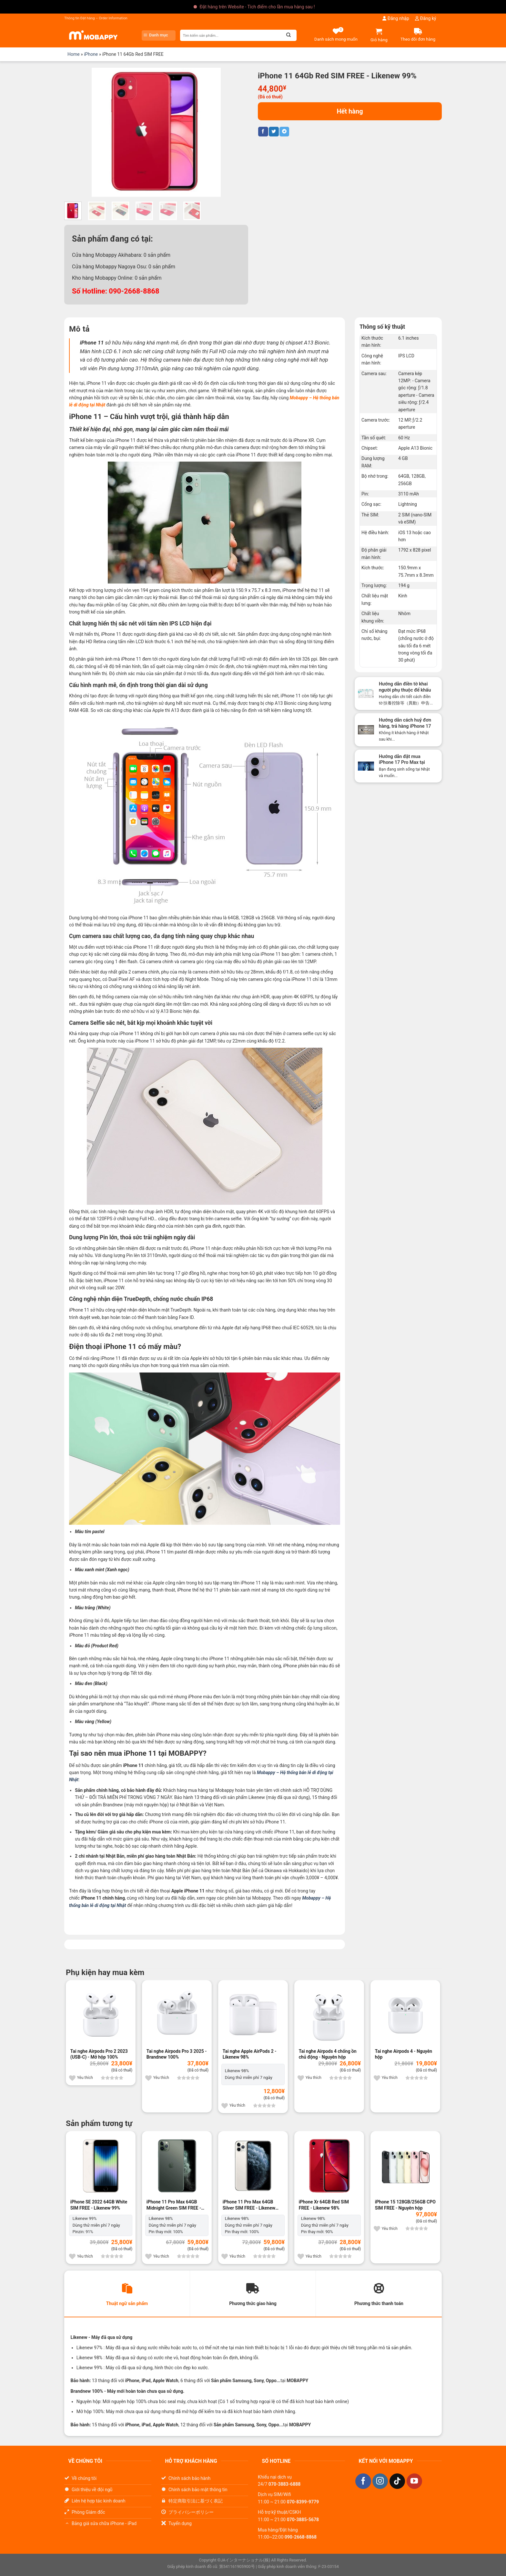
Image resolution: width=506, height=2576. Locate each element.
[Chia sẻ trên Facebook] (263, 131)
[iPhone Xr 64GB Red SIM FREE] (329, 2166)
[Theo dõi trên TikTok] (397, 2482)
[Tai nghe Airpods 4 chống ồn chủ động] (329, 2015)
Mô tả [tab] (79, 328)
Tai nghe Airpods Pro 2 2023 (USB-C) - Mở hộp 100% (99, 2054)
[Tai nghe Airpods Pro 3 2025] (176, 2015)
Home (73, 54)
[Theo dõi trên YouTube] (414, 2482)
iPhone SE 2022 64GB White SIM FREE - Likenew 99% (98, 2204)
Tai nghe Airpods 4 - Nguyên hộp (403, 2054)
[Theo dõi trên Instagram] (380, 2482)
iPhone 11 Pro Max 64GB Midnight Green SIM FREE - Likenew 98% (174, 2205)
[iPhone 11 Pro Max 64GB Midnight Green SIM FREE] (176, 2166)
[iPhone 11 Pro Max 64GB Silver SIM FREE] (253, 2166)
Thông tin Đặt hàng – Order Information (95, 18)
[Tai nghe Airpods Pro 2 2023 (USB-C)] (100, 2015)
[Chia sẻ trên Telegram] (284, 131)
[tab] (127, 2294)
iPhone (91, 54)
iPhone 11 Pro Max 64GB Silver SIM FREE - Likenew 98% (249, 2205)
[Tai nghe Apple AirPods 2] (253, 2015)
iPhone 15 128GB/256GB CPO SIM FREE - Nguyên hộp (405, 2204)
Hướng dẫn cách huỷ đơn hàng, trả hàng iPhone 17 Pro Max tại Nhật (405, 726)
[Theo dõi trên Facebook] (363, 2482)
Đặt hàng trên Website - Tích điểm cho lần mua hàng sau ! (257, 6)
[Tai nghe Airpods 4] (405, 2015)
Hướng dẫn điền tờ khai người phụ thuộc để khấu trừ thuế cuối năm (405, 690)
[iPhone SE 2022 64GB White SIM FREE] (100, 2166)
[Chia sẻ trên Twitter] (273, 131)
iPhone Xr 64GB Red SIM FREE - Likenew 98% (324, 2204)
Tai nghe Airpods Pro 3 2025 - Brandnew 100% (177, 2054)
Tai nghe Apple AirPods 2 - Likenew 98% (249, 2054)
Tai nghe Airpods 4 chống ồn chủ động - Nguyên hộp (328, 2054)
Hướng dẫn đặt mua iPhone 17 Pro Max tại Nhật (402, 763)
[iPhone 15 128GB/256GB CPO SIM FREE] (405, 2166)
